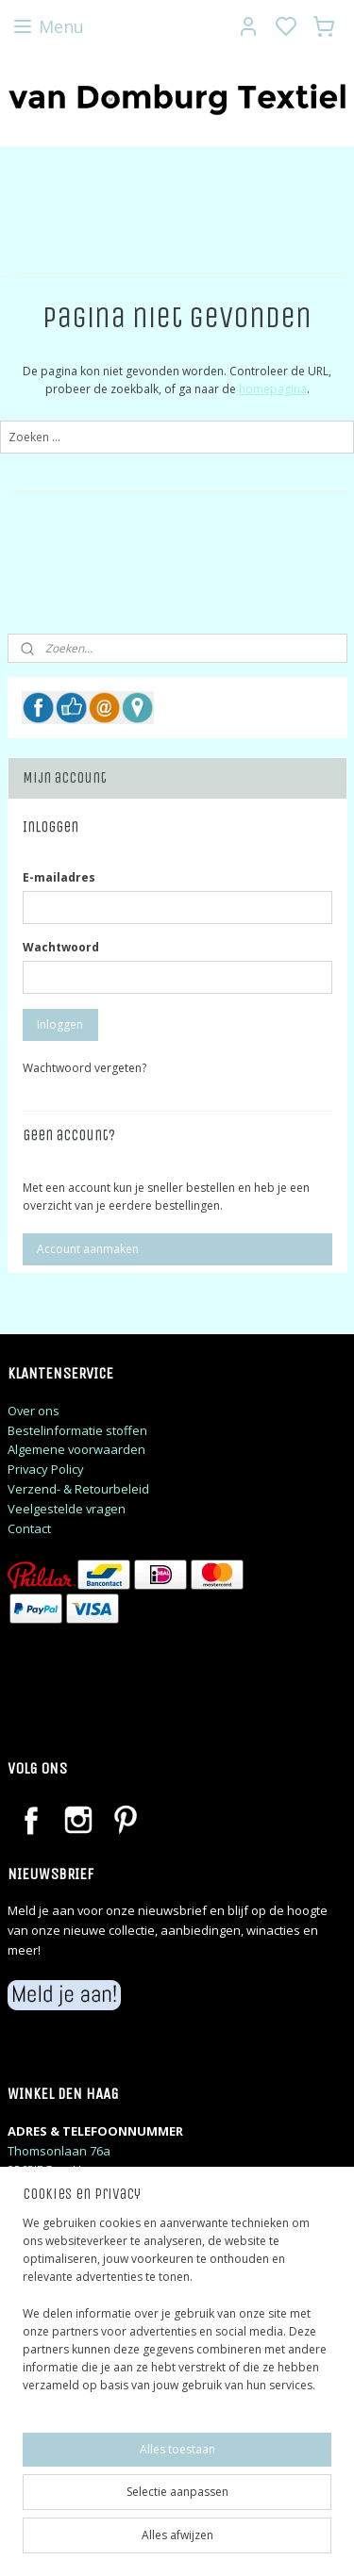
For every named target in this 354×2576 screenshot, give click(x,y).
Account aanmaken (88, 1249)
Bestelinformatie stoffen (77, 1430)
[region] (177, 2312)
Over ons (33, 1410)
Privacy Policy (46, 1469)
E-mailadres (59, 877)
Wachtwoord (61, 947)
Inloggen (60, 1024)
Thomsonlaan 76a (59, 2150)
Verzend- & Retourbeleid (78, 1488)
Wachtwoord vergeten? (84, 1068)
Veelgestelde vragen (67, 1508)
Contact (29, 1528)
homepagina (273, 389)
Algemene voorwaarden (76, 1449)
